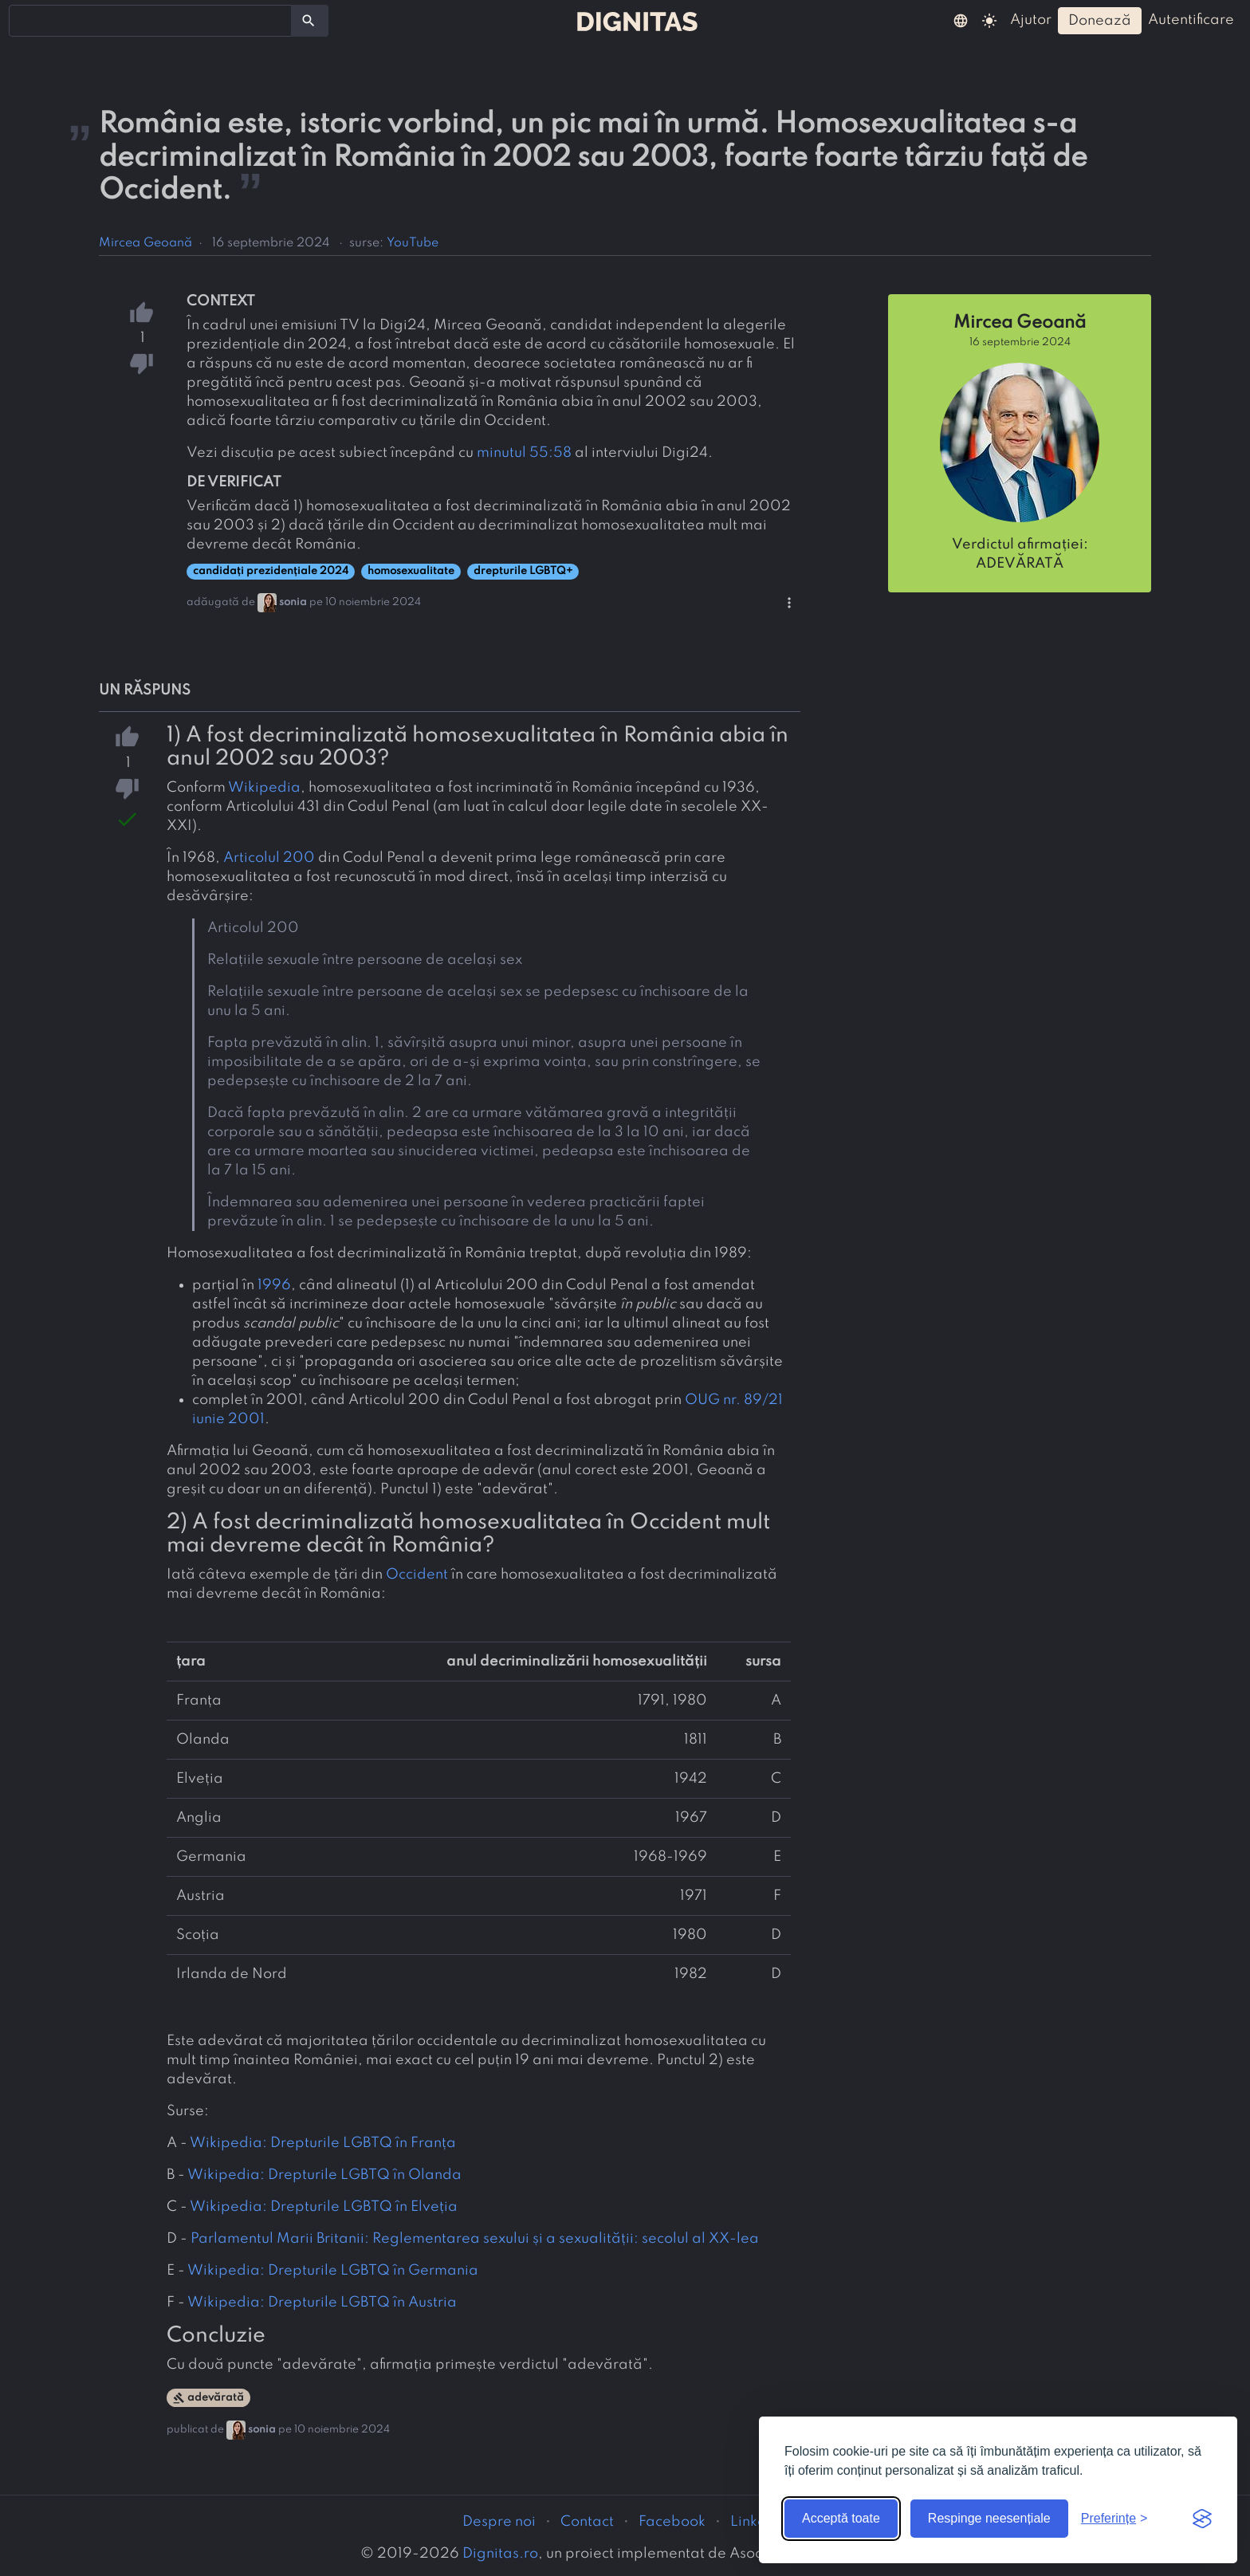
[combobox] (150, 21)
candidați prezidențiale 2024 (270, 571)
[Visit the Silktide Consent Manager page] (1202, 2518)
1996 (274, 1285)
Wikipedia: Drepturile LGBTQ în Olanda (324, 2175)
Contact (587, 2522)
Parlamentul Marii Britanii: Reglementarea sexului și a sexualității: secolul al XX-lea (475, 2239)
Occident (417, 1574)
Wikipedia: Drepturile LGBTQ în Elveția (324, 2207)
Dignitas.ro (500, 2554)
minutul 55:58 (524, 453)
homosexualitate (411, 571)
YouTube (412, 243)
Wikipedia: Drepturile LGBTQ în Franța (323, 2143)
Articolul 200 (269, 858)
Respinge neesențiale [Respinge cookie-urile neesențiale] (989, 2518)
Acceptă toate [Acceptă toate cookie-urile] (841, 2518)
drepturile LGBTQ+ (523, 571)
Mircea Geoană (145, 243)
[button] (960, 20)
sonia (293, 602)
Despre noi (499, 2522)
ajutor (1030, 20)
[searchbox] (24, 19)
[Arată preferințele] (1114, 2518)
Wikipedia (264, 788)
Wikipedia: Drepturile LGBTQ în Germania (332, 2270)
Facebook (672, 2522)
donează (1099, 21)
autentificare (1191, 20)
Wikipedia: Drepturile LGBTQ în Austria (322, 2302)
